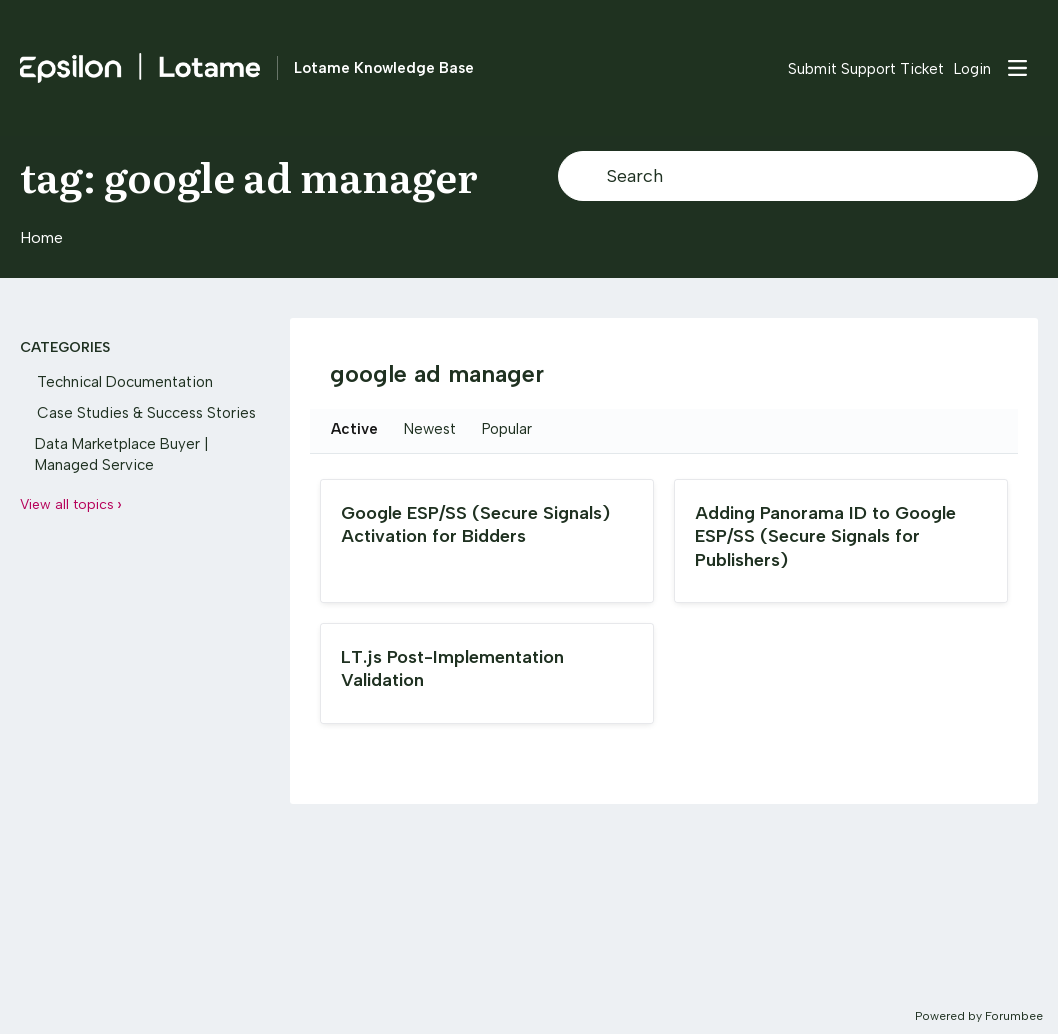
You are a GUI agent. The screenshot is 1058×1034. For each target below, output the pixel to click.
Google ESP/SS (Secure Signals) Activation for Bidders (475, 524)
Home (41, 237)
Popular (507, 429)
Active (354, 429)
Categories (65, 347)
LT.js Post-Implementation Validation (452, 668)
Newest (430, 429)
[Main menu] (1017, 68)
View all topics (67, 504)
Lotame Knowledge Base (384, 68)
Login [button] (972, 69)
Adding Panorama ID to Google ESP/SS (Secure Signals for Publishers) (825, 536)
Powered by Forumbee (979, 1016)
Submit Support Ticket (866, 69)
